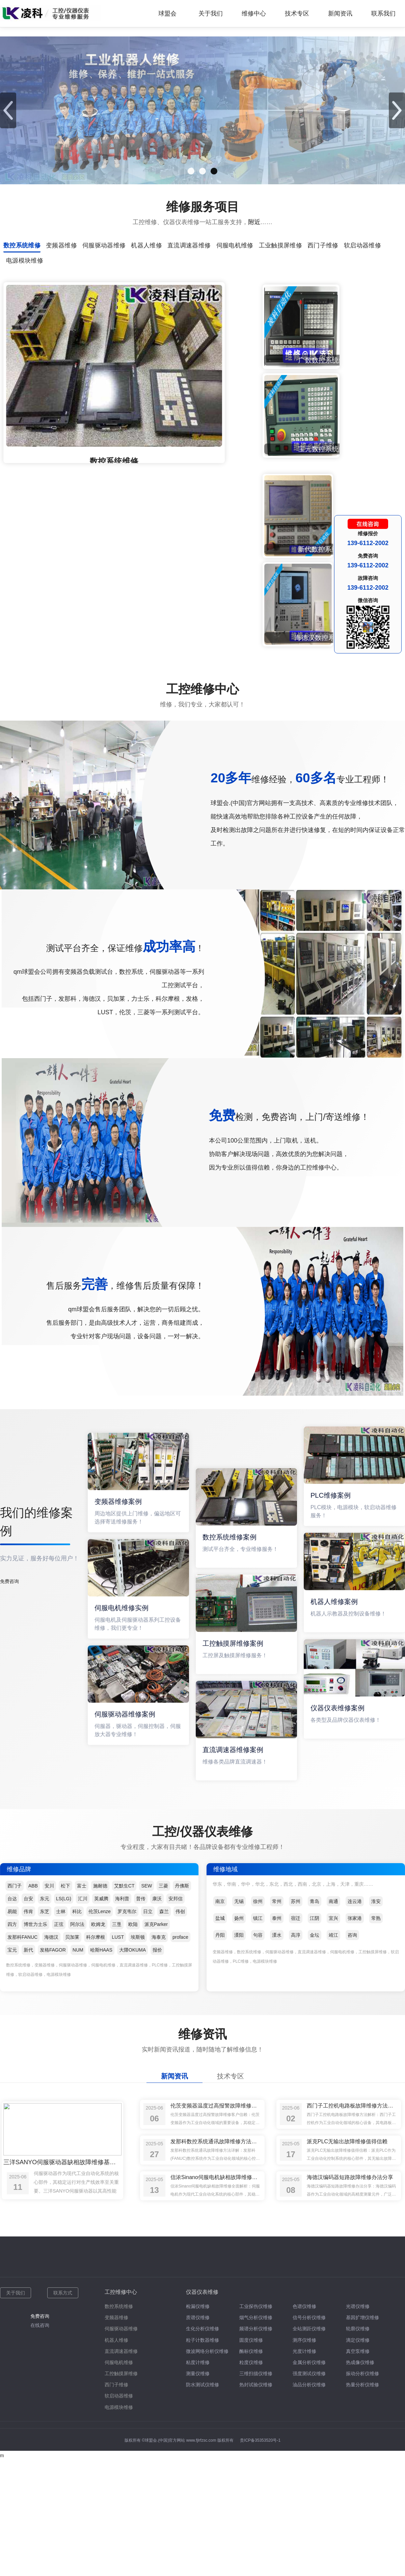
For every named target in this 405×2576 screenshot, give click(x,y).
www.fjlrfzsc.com (201, 2258)
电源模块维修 (119, 2225)
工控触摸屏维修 (121, 2191)
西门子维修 (116, 2202)
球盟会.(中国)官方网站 (165, 2258)
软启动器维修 (119, 2214)
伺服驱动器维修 (121, 2146)
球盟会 (167, 13)
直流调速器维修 (121, 2169)
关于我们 (210, 13)
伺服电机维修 (119, 2180)
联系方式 (62, 2111)
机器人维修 (116, 2158)
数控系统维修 (119, 2124)
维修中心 (254, 13)
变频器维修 (116, 2135)
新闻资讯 (340, 13)
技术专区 (297, 13)
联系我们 (383, 13)
